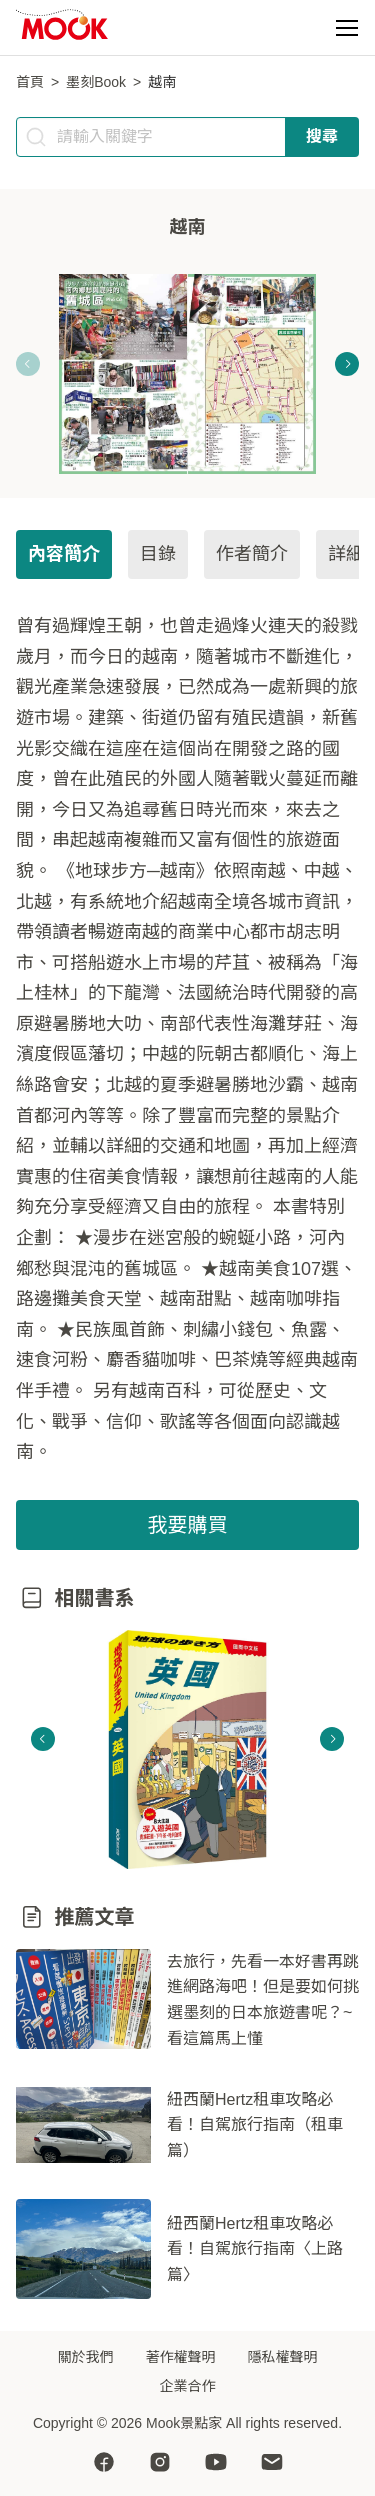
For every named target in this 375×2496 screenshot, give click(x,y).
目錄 (158, 554)
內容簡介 (64, 554)
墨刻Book (96, 82)
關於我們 (86, 2357)
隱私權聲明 (283, 2357)
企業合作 (188, 2386)
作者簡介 (252, 554)
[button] (347, 28)
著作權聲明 (181, 2357)
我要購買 (188, 1525)
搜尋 (322, 136)
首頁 (30, 82)
